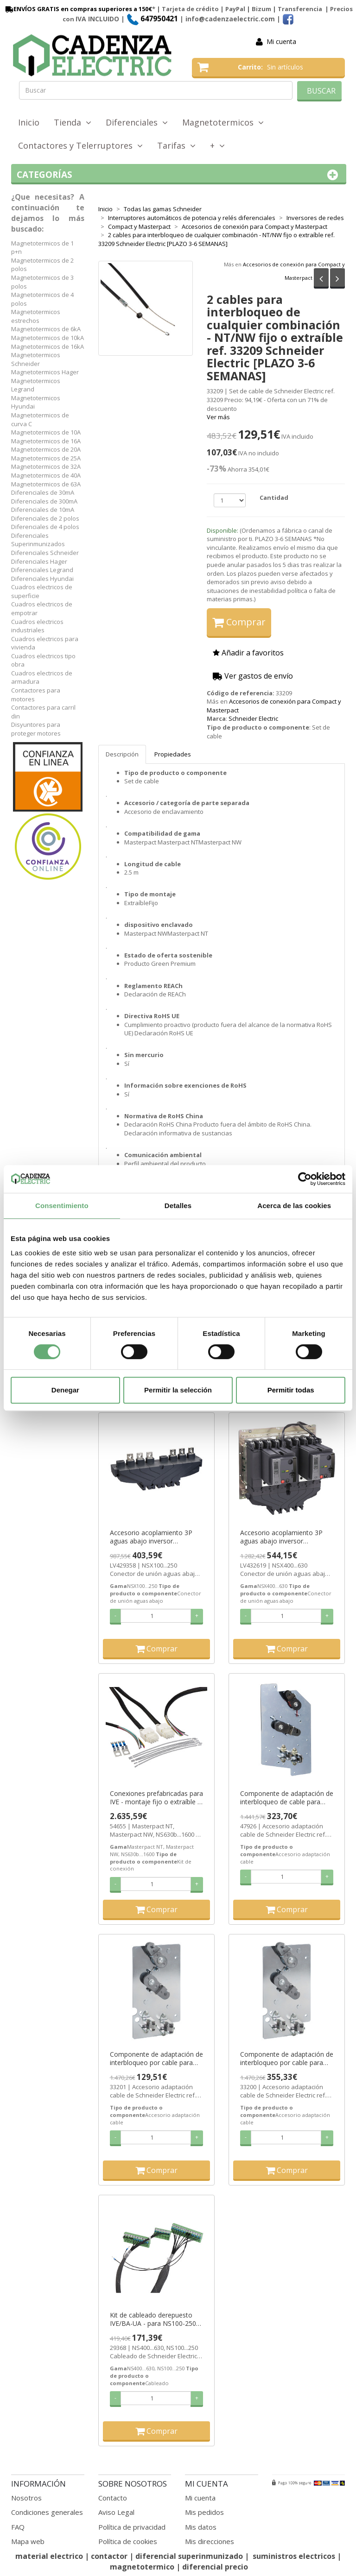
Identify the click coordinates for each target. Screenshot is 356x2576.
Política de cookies (127, 2541)
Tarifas (176, 145)
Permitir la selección (178, 1390)
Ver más (218, 417)
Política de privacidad (131, 2527)
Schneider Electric (253, 718)
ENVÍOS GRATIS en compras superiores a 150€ (78, 9)
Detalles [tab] (178, 1205)
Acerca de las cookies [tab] (294, 1205)
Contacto (112, 2497)
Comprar (239, 622)
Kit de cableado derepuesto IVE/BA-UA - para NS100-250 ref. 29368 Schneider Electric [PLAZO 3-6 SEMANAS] (153, 2319)
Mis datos (200, 2527)
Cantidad (274, 497)
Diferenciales (137, 122)
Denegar (65, 1390)
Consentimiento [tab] (62, 1205)
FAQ (18, 2527)
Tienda (72, 122)
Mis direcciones (209, 2541)
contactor (109, 2556)
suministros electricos (294, 2556)
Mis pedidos (204, 2512)
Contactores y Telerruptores (80, 145)
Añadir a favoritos (248, 653)
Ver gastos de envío (253, 676)
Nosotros (26, 2497)
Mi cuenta (281, 41)
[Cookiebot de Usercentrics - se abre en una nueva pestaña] (304, 1179)
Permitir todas (290, 1390)
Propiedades (172, 754)
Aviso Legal (116, 2512)
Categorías (179, 175)
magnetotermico (143, 2567)
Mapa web (27, 2541)
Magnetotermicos (223, 122)
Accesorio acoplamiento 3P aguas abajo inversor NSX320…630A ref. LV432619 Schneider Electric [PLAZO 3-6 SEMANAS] (284, 1537)
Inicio (28, 122)
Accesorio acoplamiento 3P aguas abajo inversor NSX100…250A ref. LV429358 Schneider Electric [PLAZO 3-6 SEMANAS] (154, 1537)
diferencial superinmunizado (189, 2556)
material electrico (49, 2556)
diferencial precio (215, 2567)
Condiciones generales (47, 2512)
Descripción (122, 754)
